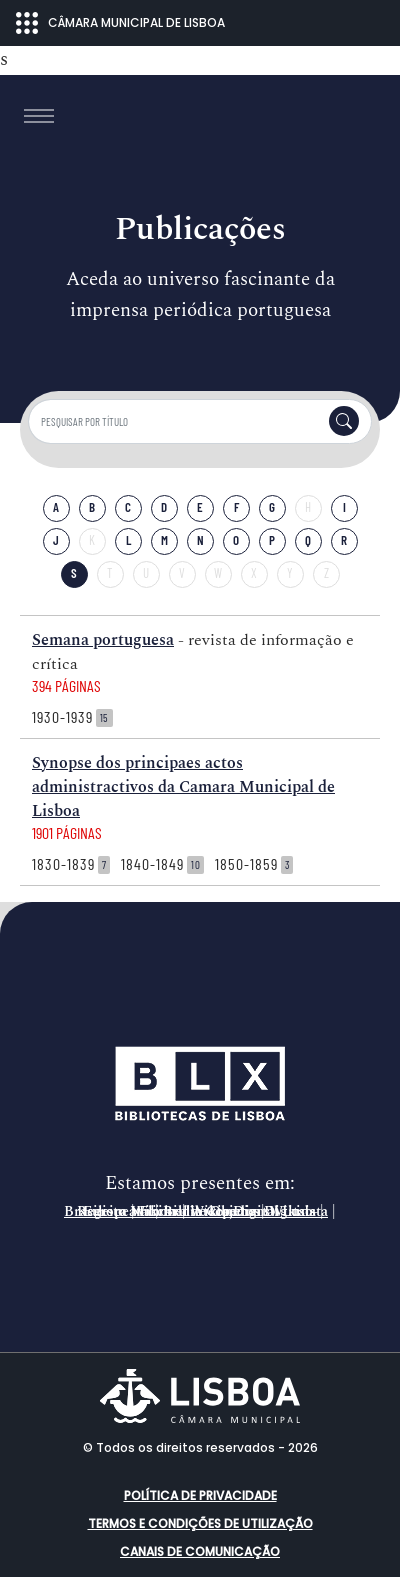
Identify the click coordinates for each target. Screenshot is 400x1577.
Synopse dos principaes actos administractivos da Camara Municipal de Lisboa (183, 787)
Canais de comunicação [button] (200, 1551)
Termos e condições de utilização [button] (200, 1523)
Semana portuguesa (103, 640)
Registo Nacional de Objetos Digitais (196, 1212)
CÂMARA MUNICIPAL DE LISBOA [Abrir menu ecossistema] (120, 23)
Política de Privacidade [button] (200, 1495)
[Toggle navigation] (39, 116)
